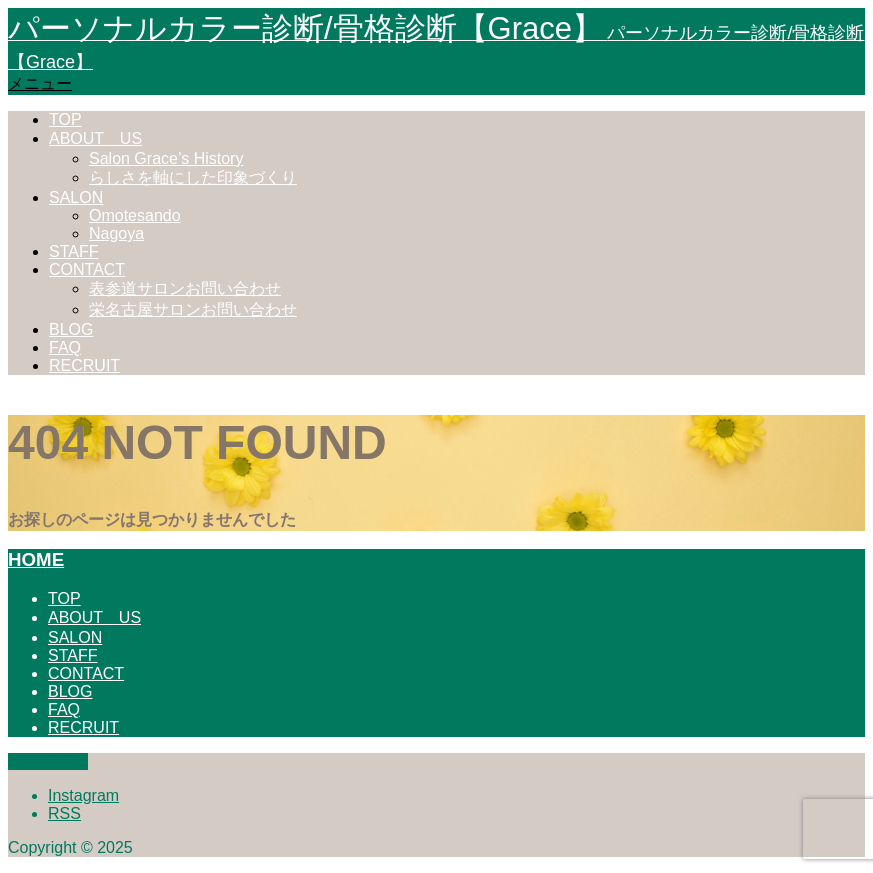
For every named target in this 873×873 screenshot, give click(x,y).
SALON (76, 197)
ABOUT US (95, 138)
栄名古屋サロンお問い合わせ (193, 309)
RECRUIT (84, 365)
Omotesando (135, 215)
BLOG (71, 329)
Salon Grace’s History (166, 158)
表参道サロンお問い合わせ (185, 288)
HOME (36, 559)
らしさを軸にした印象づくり (193, 177)
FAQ (65, 347)
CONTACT (87, 269)
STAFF (73, 251)
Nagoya (116, 233)
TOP (65, 119)
